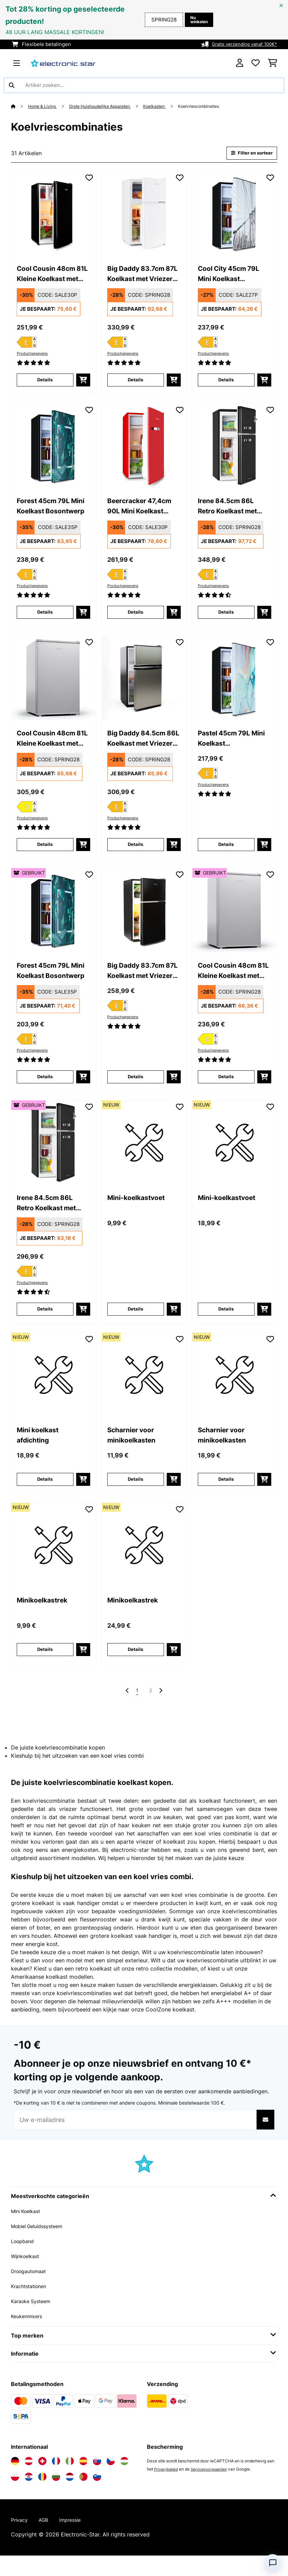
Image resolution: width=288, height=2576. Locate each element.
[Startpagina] (20, 106)
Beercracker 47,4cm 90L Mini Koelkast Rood (142, 512)
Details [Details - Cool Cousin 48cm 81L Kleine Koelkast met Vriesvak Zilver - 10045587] (45, 854)
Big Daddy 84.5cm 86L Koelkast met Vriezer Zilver (139, 747)
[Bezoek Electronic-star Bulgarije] (56, 2496)
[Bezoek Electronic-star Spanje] (83, 2480)
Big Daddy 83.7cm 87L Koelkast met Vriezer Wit (138, 277)
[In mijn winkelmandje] (83, 384)
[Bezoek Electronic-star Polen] (15, 2496)
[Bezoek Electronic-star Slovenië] (97, 2496)
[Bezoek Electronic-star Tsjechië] (111, 2480)
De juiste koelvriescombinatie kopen (58, 1766)
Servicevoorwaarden (213, 2488)
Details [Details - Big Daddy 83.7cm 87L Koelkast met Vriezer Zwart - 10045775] (135, 1089)
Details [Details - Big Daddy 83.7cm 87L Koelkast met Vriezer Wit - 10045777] (135, 384)
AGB (46, 2539)
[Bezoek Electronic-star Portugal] (83, 2496)
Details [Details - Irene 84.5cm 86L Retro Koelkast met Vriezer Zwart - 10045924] (226, 619)
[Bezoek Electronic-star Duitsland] (15, 2480)
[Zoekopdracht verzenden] (11, 85)
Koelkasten (171, 106)
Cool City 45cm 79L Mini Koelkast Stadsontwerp (232, 277)
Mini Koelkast (28, 2230)
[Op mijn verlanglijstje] (89, 179)
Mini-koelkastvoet (139, 1211)
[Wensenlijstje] (255, 63)
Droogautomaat (31, 2290)
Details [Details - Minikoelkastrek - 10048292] (45, 1667)
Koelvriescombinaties (221, 106)
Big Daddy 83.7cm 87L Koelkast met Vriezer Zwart (138, 982)
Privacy (20, 2539)
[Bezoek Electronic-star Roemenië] (42, 2496)
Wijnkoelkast (27, 2275)
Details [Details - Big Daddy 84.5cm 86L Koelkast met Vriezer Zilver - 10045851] (135, 854)
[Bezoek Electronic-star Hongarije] (124, 2480)
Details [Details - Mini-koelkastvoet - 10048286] (135, 1324)
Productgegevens (34, 355)
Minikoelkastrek (45, 1618)
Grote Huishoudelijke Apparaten (110, 106)
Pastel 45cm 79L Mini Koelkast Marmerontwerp (227, 747)
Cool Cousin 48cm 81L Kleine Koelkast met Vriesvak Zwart (51, 277)
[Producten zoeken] (144, 85)
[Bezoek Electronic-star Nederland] (70, 2496)
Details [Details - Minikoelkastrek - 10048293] (135, 1667)
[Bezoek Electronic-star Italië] (70, 2480)
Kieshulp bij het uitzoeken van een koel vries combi (77, 1775)
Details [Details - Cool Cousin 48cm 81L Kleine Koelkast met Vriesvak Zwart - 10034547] (45, 384)
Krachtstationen (31, 2305)
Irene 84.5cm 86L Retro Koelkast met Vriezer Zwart (231, 512)
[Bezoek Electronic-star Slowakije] (97, 2480)
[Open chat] (272, 2562)
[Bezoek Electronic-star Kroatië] (29, 2496)
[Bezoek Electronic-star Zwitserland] (42, 2480)
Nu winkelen (196, 20)
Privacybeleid (167, 2488)
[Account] (239, 63)
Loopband (24, 2260)
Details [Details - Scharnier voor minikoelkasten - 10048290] (135, 1495)
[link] (53, 215)
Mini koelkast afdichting (40, 1452)
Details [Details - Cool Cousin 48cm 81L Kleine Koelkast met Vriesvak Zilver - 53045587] (226, 1089)
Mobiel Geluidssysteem (41, 2245)
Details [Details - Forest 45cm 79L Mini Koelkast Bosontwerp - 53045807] (45, 1089)
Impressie (75, 2539)
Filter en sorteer (247, 154)
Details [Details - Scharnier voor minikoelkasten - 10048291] (226, 1495)
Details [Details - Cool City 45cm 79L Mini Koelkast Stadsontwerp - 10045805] (226, 384)
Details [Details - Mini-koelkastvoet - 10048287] (226, 1324)
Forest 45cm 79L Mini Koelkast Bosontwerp (46, 512)
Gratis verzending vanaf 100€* (240, 44)
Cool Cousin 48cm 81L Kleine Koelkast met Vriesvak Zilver (51, 747)
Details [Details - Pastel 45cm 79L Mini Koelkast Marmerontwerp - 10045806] (226, 854)
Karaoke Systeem (33, 2320)
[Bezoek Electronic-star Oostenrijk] (29, 2480)
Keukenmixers (28, 2335)
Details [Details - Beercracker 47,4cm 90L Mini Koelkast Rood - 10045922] (135, 619)
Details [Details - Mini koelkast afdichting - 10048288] (45, 1495)
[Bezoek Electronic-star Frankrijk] (56, 2480)
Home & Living (45, 106)
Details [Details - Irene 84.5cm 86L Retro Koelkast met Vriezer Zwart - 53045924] (45, 1324)
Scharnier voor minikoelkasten (134, 1452)
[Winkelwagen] (272, 63)
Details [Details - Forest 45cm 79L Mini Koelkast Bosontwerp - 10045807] (45, 619)
